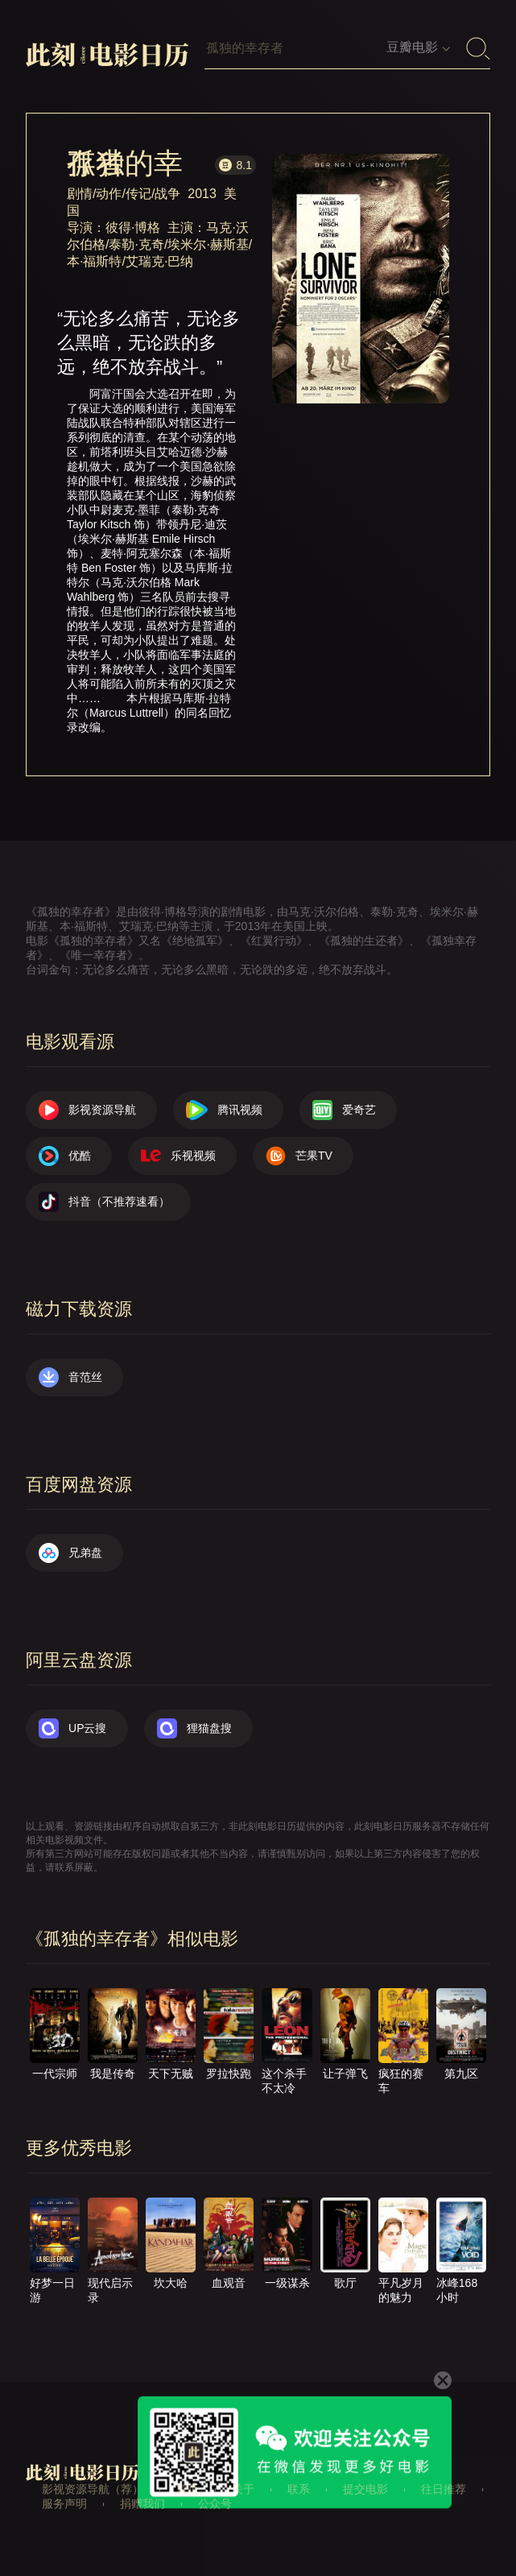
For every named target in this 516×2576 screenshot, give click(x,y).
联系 (298, 2489)
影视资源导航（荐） (92, 2489)
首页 (187, 2489)
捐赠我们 (142, 2503)
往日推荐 (443, 2489)
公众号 (215, 2503)
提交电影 (365, 2489)
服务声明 (64, 2503)
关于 (243, 2489)
